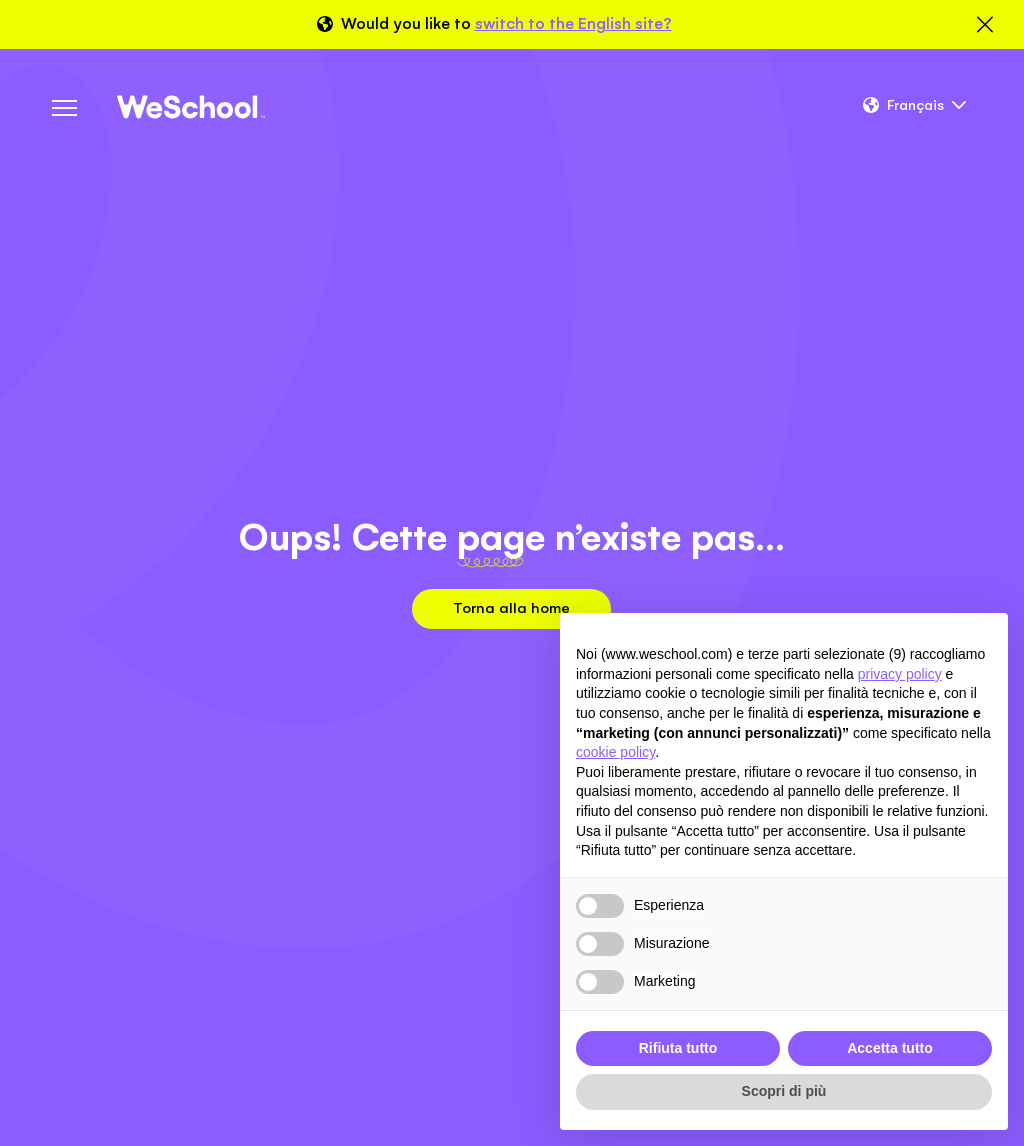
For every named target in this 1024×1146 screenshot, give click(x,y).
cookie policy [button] (615, 752)
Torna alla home (511, 607)
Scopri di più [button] (784, 1091)
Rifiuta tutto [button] (678, 1048)
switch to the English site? (573, 23)
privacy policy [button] (900, 674)
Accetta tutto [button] (890, 1048)
